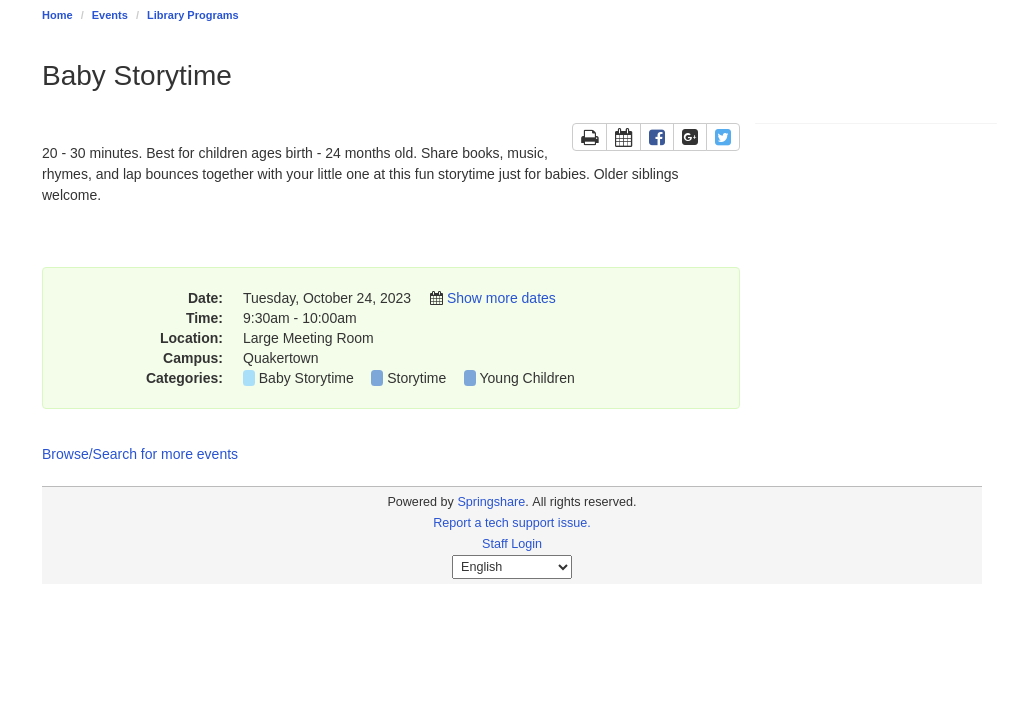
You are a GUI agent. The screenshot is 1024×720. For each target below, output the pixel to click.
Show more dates (501, 298)
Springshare (491, 502)
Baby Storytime (306, 378)
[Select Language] (512, 567)
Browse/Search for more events (140, 454)
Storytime (416, 378)
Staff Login (512, 544)
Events (110, 15)
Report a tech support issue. (512, 523)
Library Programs (193, 15)
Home (57, 15)
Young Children (527, 378)
